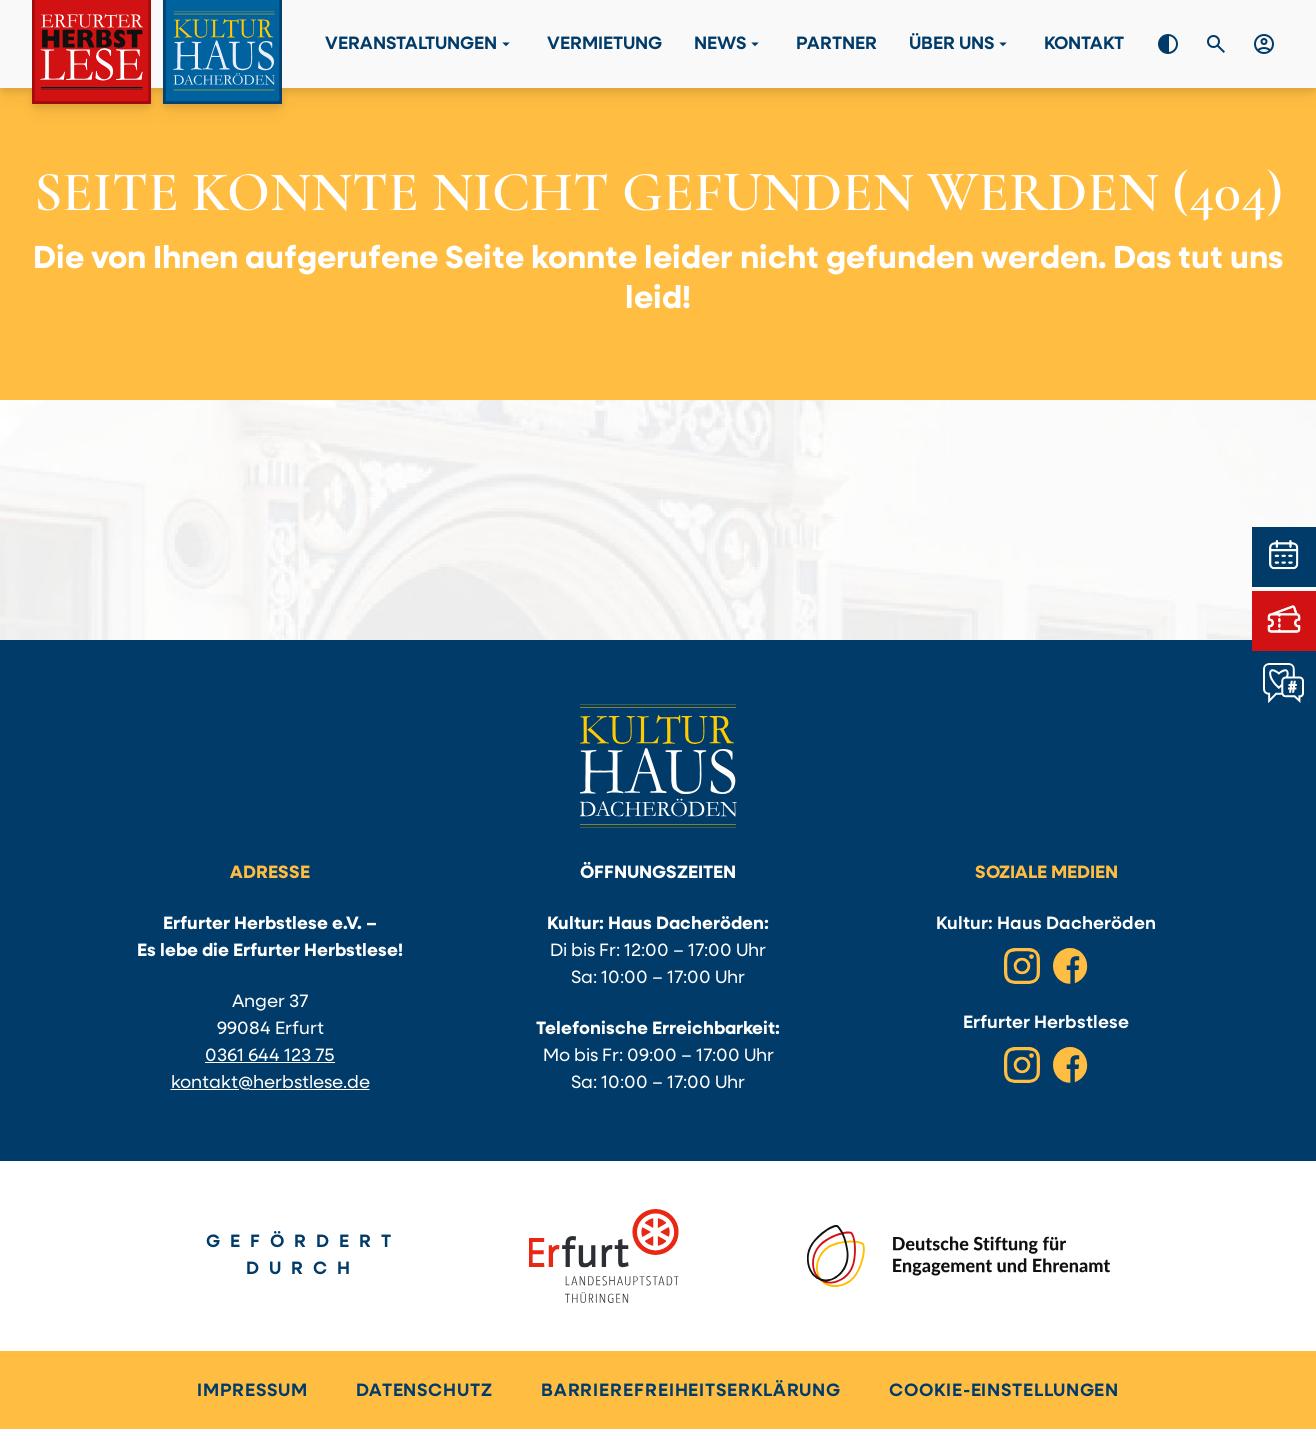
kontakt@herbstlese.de (270, 1083)
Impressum (252, 1391)
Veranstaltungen (420, 44)
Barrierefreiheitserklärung (691, 1391)
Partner (836, 44)
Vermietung (604, 44)
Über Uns (960, 44)
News (729, 44)
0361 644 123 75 (270, 1056)
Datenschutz (424, 1391)
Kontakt (1084, 44)
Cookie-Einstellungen (1004, 1391)
